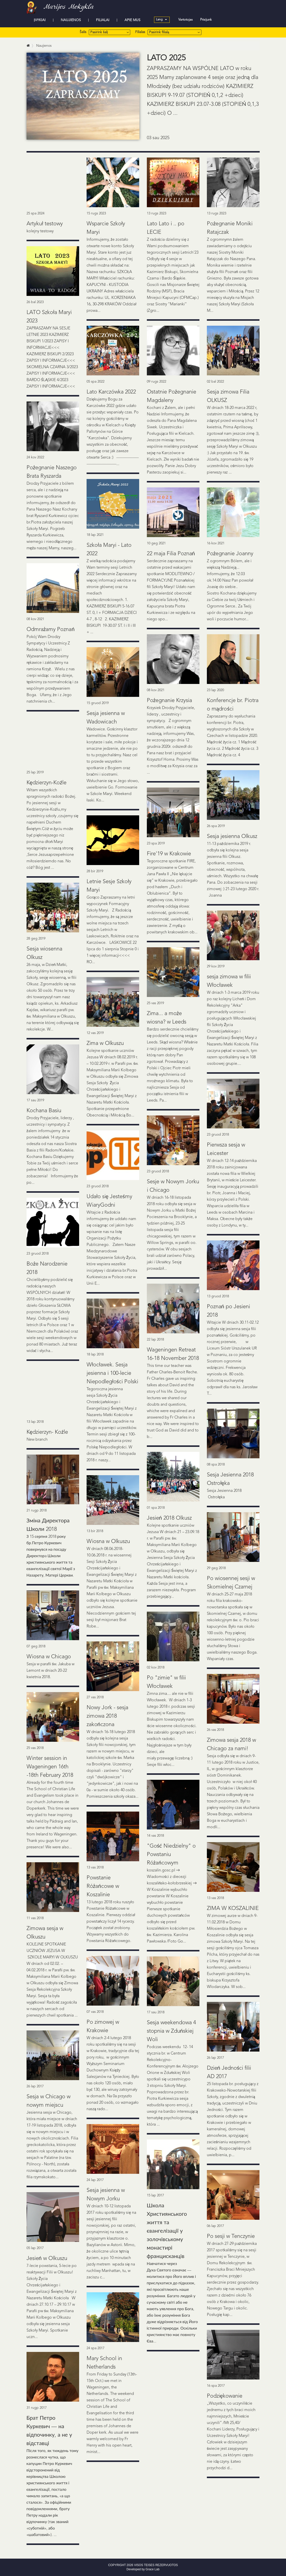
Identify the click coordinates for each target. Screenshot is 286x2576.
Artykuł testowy (45, 224)
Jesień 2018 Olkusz (169, 1518)
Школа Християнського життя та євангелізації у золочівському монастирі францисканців (167, 2231)
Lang (161, 19)
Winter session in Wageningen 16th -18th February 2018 (50, 1767)
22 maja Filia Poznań (171, 553)
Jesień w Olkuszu (47, 2258)
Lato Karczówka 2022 (111, 392)
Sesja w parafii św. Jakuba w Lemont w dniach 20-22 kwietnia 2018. (51, 1670)
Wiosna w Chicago (49, 1657)
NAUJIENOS (71, 20)
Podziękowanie (225, 2396)
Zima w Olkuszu (105, 1043)
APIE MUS (132, 20)
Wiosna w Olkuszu (108, 1541)
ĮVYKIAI (40, 20)
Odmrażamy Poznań (51, 629)
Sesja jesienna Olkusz (232, 836)
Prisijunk (206, 19)
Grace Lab (152, 2569)
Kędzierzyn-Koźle (47, 783)
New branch (37, 1440)
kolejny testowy (40, 231)
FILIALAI (102, 20)
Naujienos (44, 45)
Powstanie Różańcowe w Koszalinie (103, 1886)
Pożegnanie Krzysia (169, 700)
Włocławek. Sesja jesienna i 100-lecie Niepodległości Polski (112, 1373)
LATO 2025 (166, 58)
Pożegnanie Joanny (230, 553)
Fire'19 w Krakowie (169, 854)
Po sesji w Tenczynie (231, 2236)
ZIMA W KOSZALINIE (233, 1908)
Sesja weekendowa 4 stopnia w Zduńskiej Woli (171, 2031)
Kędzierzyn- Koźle (47, 1432)
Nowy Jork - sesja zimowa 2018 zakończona (107, 1716)
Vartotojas (185, 19)
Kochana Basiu (44, 1110)
